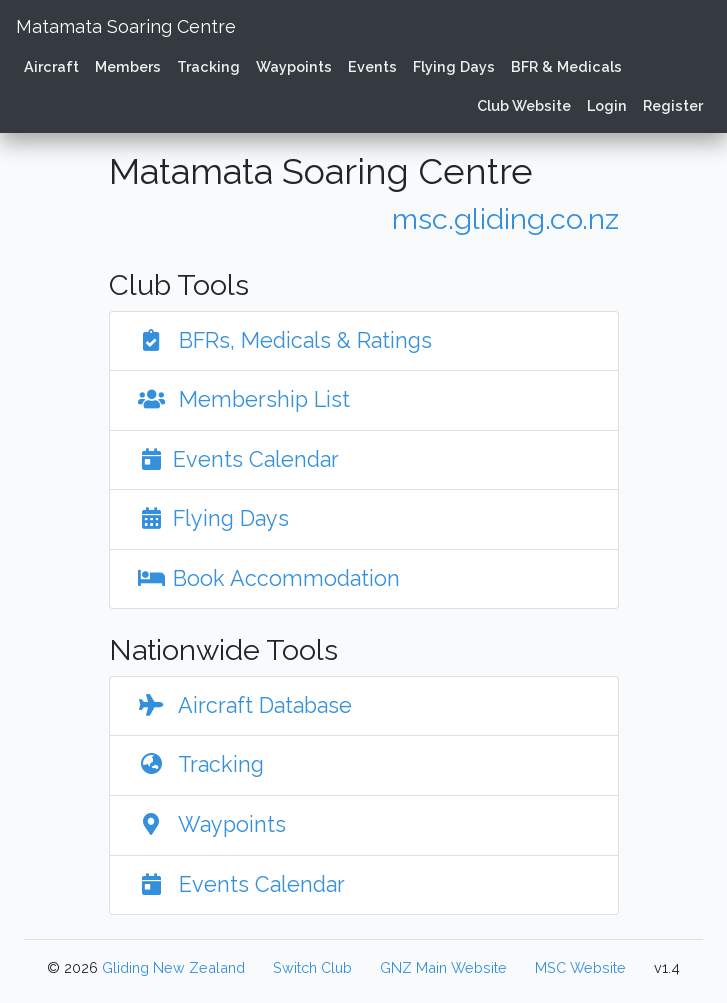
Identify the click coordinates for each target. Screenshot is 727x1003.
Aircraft (51, 66)
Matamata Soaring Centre (126, 26)
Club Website (524, 105)
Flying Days (454, 66)
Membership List (240, 399)
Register (673, 105)
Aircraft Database (241, 705)
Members (128, 66)
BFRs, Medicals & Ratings (281, 340)
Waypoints (294, 66)
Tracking (208, 66)
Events (372, 66)
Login (607, 105)
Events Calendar (234, 459)
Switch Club (312, 967)
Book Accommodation (265, 578)
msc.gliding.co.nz (505, 219)
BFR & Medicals (566, 66)
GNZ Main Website (443, 967)
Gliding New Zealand (173, 967)
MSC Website (580, 967)
